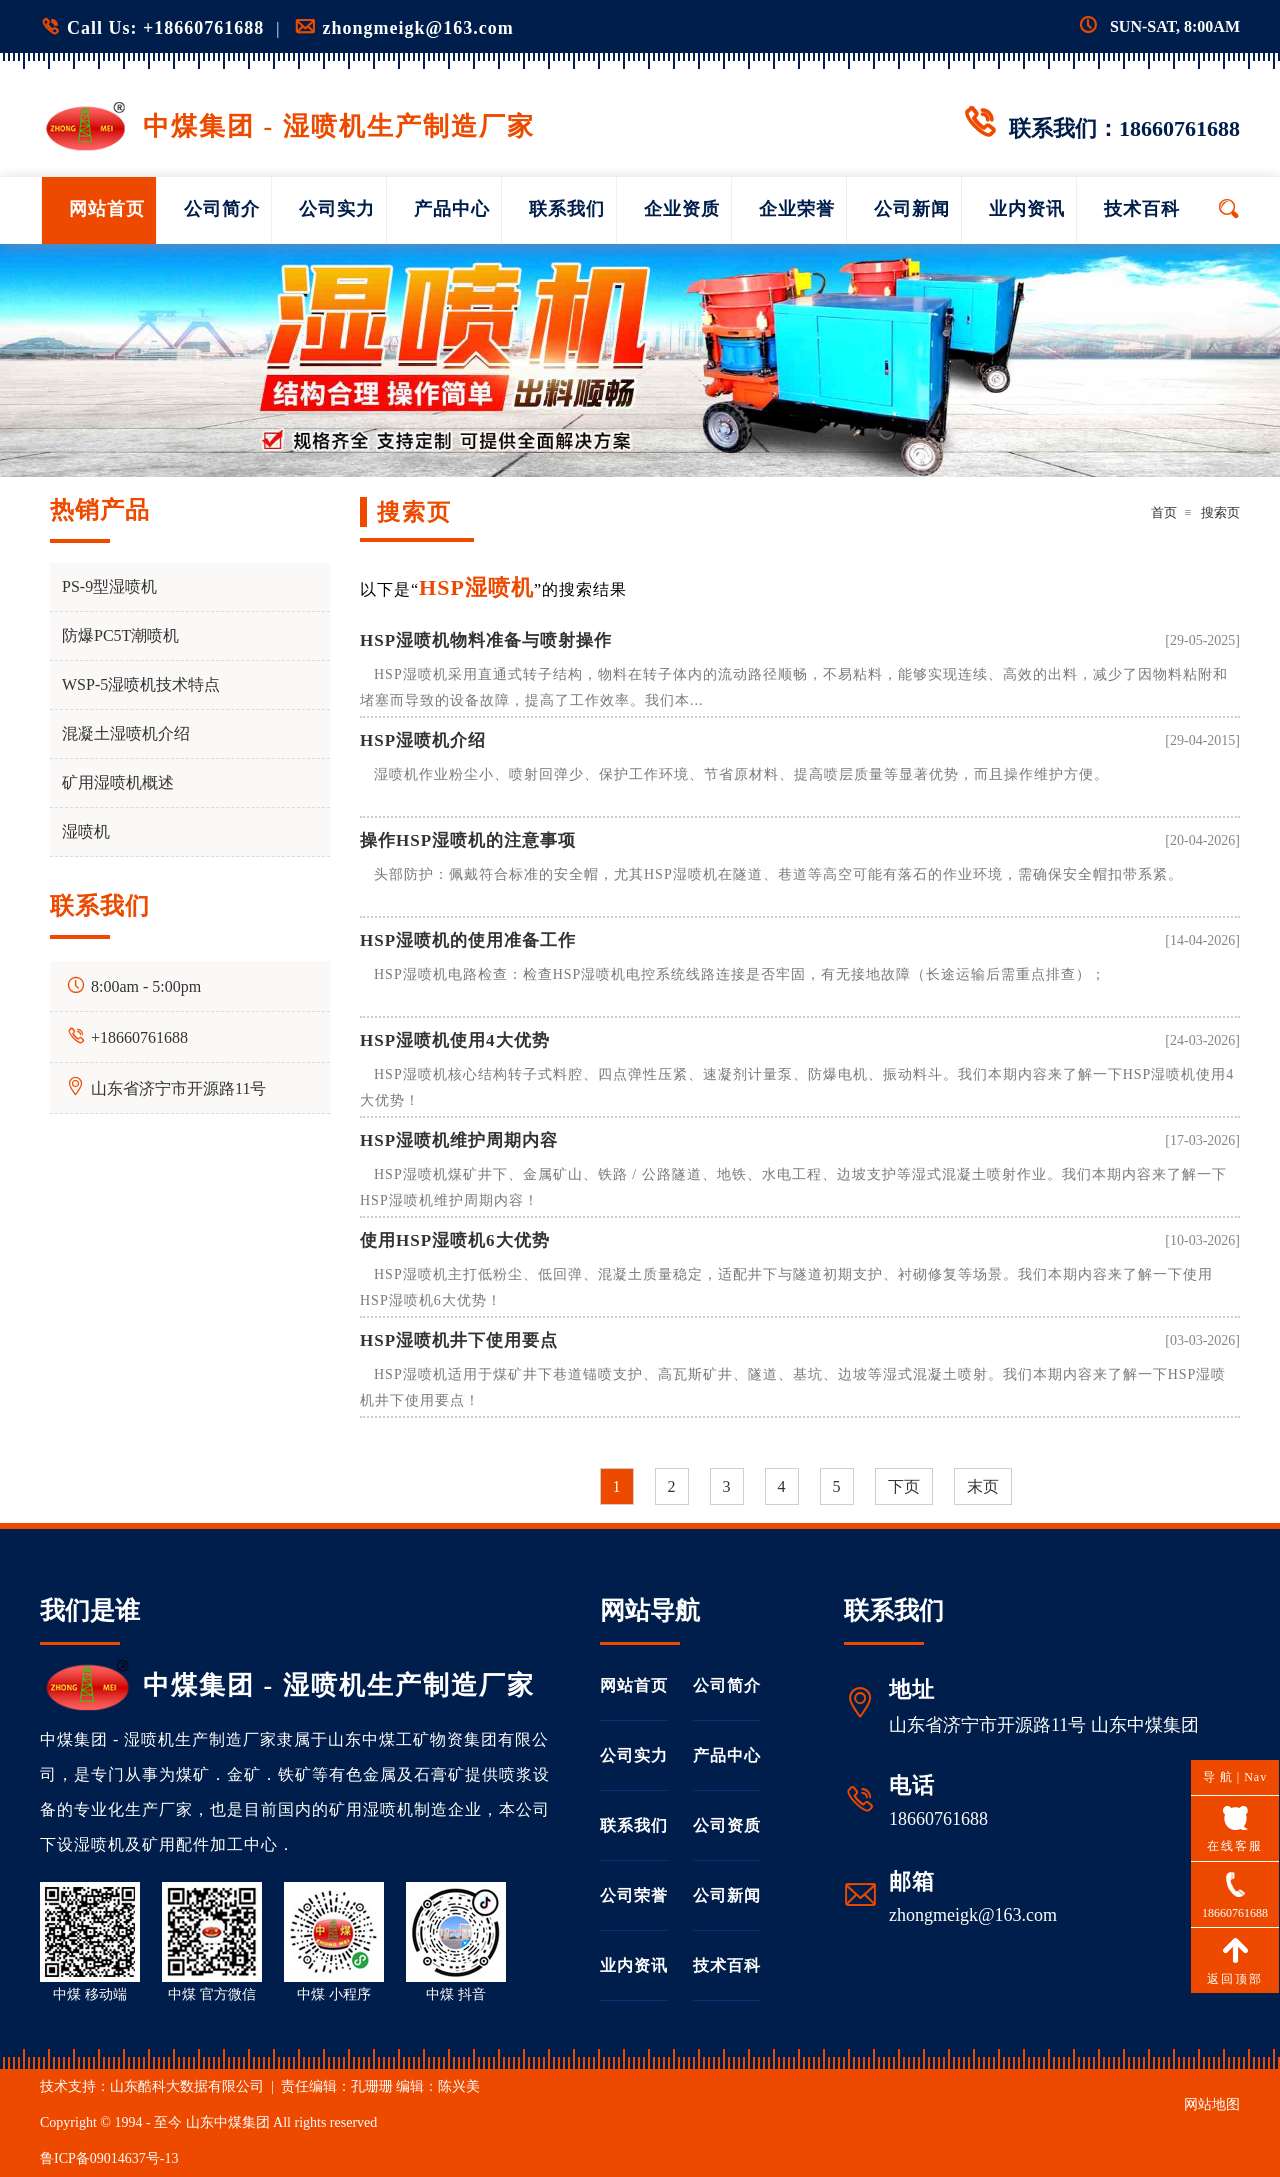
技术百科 (1142, 209)
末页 (983, 1486)
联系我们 (567, 209)
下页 (904, 1486)
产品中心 (452, 209)
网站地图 (1212, 2104)
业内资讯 (1027, 209)
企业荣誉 (797, 209)
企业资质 (682, 209)
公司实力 (337, 209)
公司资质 (727, 1825)
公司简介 (222, 209)
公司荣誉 (634, 1895)
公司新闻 (912, 209)
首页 (1164, 512)
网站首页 (107, 209)
